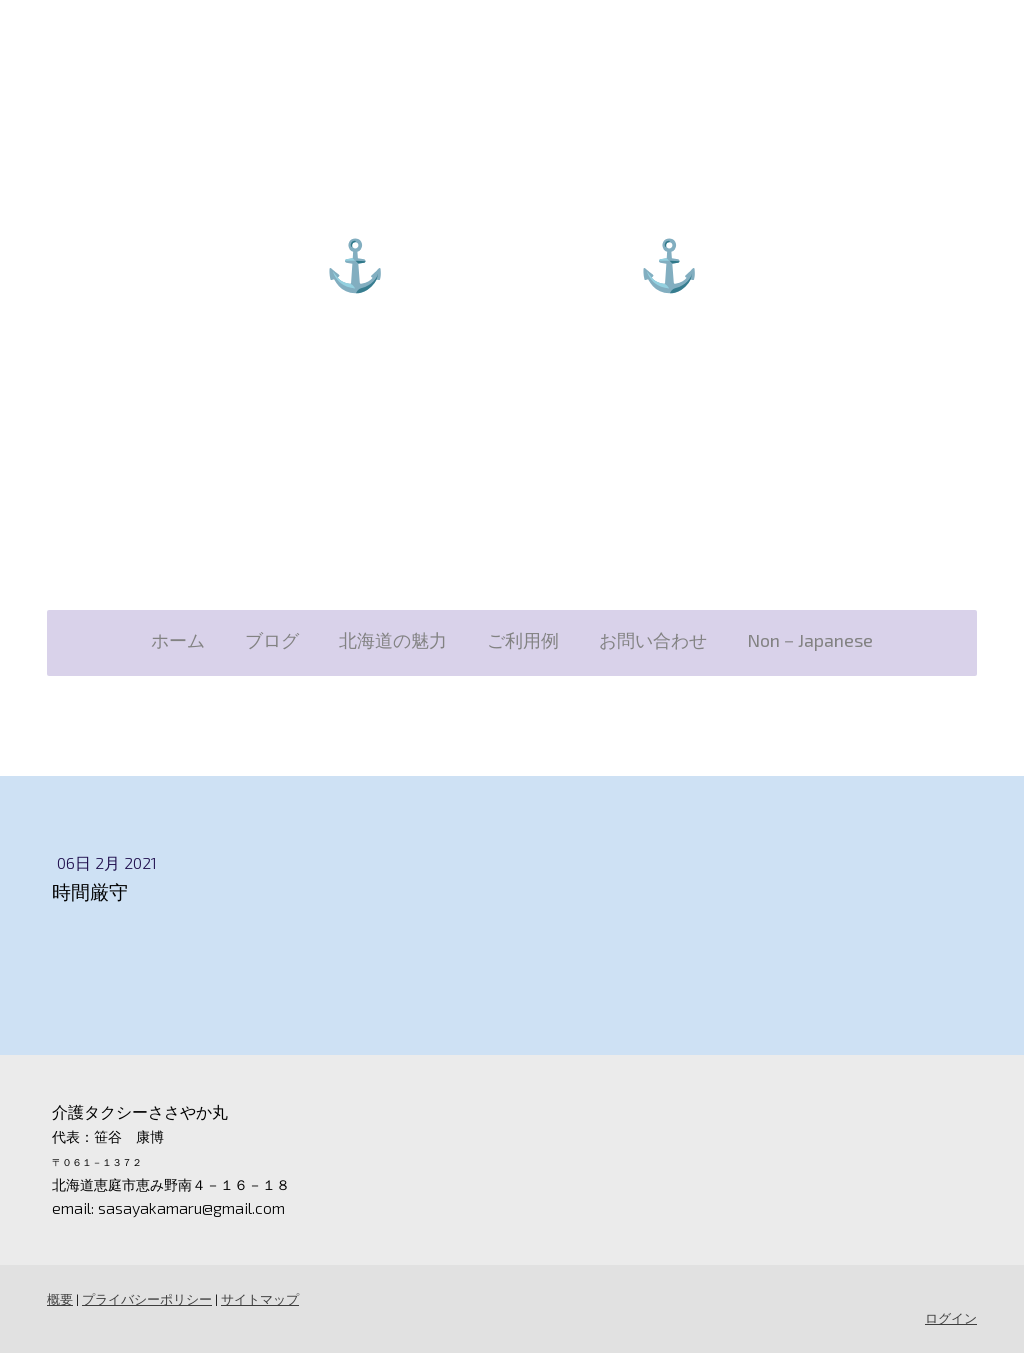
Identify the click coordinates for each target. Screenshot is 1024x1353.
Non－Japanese (810, 640)
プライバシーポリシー (147, 1299)
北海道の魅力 (393, 640)
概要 (60, 1299)
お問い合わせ (653, 640)
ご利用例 (523, 640)
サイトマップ (260, 1299)
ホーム (178, 640)
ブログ (272, 640)
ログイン (951, 1318)
